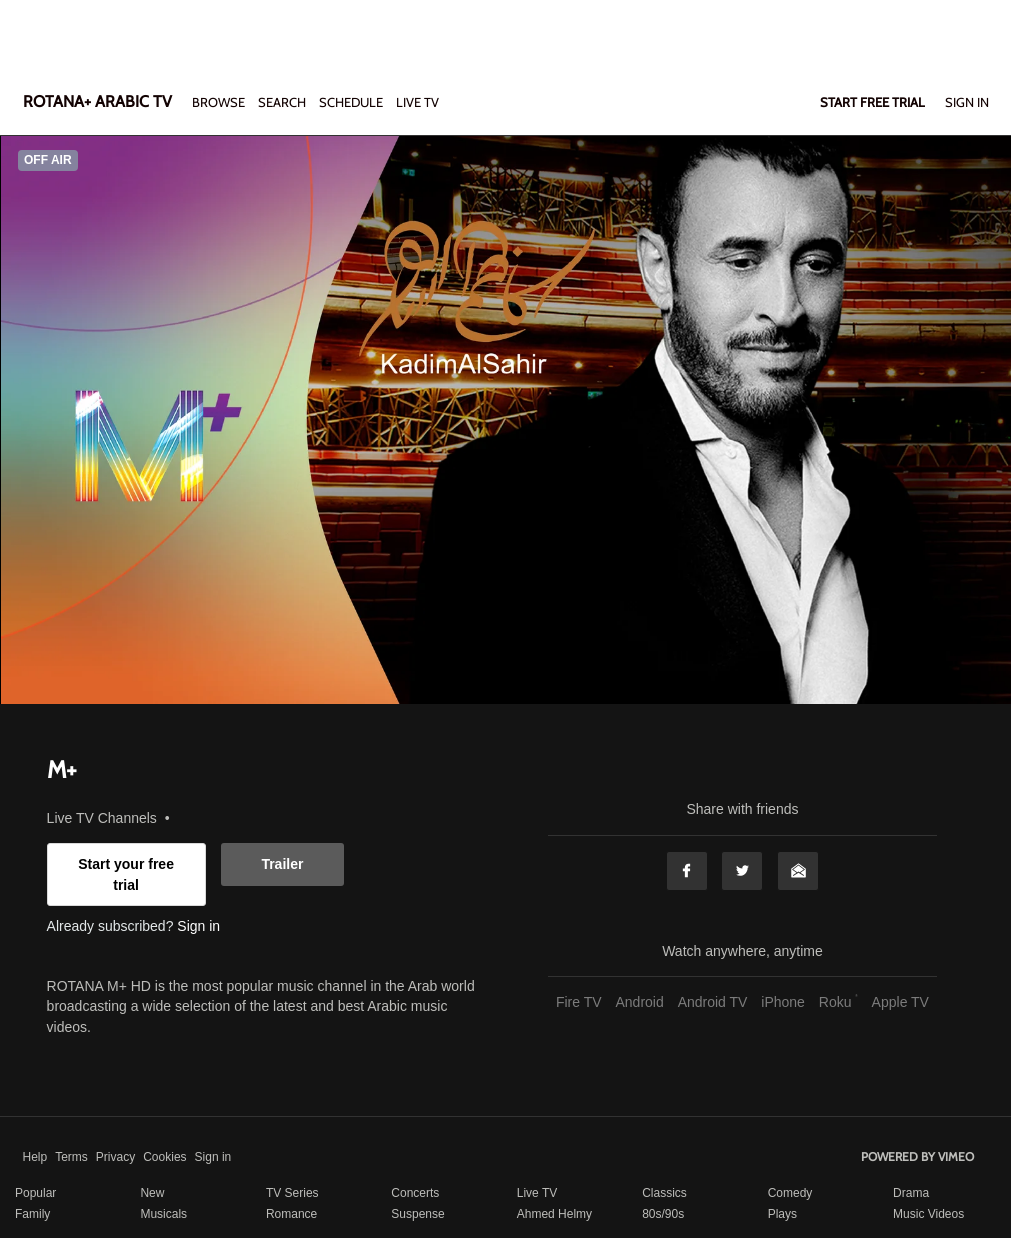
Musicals (163, 1214)
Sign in (198, 926)
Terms (71, 1157)
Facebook (687, 871)
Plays (782, 1214)
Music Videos (928, 1214)
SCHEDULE (351, 102)
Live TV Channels (102, 818)
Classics (664, 1193)
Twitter (742, 871)
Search (283, 102)
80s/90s (663, 1214)
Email (798, 871)
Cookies (164, 1157)
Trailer (282, 864)
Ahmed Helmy (554, 1214)
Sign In (967, 102)
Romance (291, 1214)
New (152, 1193)
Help (35, 1157)
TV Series (292, 1193)
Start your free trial (126, 874)
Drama (911, 1193)
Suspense (417, 1214)
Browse (220, 102)
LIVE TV (417, 102)
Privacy (115, 1157)
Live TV (537, 1193)
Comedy (790, 1193)
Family (32, 1214)
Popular (35, 1193)
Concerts (415, 1193)
